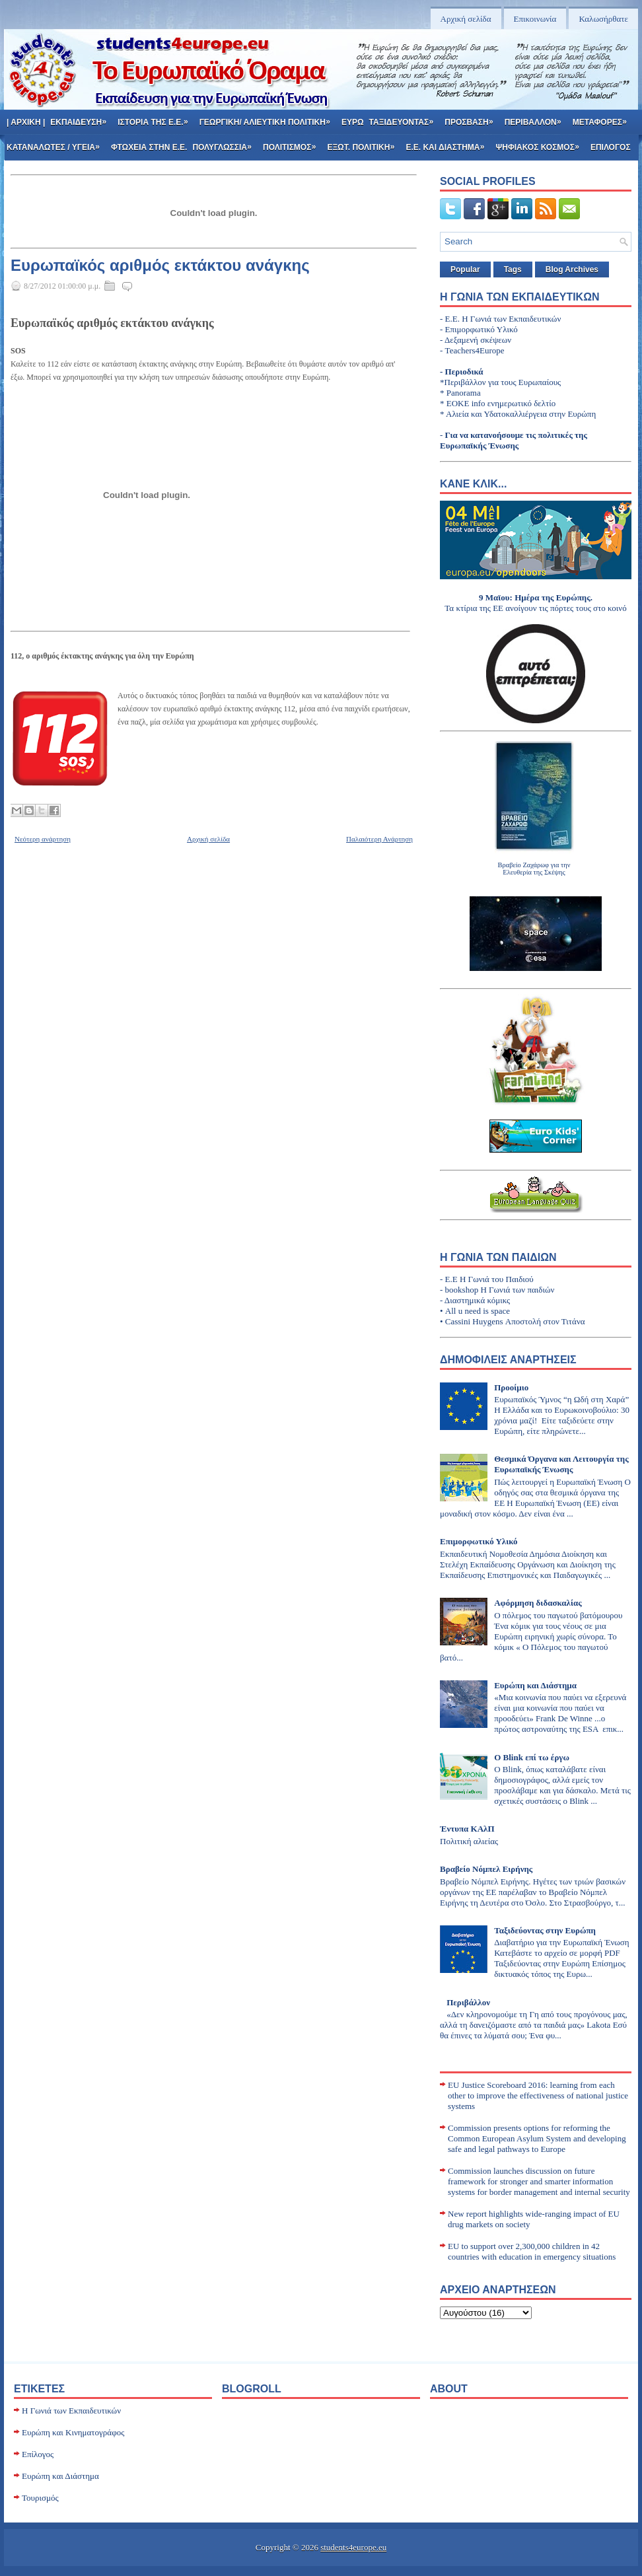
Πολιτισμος (293, 143)
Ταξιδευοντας (406, 118)
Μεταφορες (604, 118)
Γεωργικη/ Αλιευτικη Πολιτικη (269, 118)
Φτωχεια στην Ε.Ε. (149, 147)
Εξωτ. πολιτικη (365, 143)
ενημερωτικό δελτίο (520, 403)
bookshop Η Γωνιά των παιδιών (500, 1290)
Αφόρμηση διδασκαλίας (538, 1603)
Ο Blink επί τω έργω (531, 1757)
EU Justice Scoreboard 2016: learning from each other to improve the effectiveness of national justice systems (538, 2095)
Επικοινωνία (535, 19)
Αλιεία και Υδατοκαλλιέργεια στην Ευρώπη (521, 414)
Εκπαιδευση (82, 118)
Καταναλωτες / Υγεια (57, 143)
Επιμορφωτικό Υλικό (481, 329)
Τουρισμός (40, 2498)
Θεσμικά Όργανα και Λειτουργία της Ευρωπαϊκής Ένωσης (561, 1464)
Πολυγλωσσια (226, 143)
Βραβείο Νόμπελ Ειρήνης (486, 1869)
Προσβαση (473, 118)
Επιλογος (610, 147)
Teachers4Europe (475, 350)
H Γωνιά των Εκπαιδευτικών (71, 2410)
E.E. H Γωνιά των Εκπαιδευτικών (503, 319)
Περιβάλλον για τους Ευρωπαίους (503, 382)
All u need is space (477, 1311)
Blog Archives (572, 269)
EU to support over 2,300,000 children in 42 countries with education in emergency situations (532, 2251)
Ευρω (352, 122)
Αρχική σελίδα (466, 19)
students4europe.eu (353, 2547)
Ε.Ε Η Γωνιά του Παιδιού (489, 1279)
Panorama (463, 393)
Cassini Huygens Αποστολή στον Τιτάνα (515, 1321)
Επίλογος (38, 2454)
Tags (513, 269)
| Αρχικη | (26, 122)
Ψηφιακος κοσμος (542, 143)
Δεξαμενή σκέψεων (478, 340)
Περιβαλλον (537, 118)
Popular (465, 269)
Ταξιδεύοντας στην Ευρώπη (545, 1930)
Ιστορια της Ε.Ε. (157, 118)
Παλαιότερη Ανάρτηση (379, 839)
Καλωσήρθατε (603, 19)
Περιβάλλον (468, 2002)
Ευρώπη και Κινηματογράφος (73, 2432)
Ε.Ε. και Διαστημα (449, 143)
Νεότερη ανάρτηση (43, 839)
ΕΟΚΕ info (465, 403)
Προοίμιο (511, 1387)
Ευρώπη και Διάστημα (535, 1685)
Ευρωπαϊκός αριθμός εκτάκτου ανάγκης (160, 265)
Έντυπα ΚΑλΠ (467, 1829)
